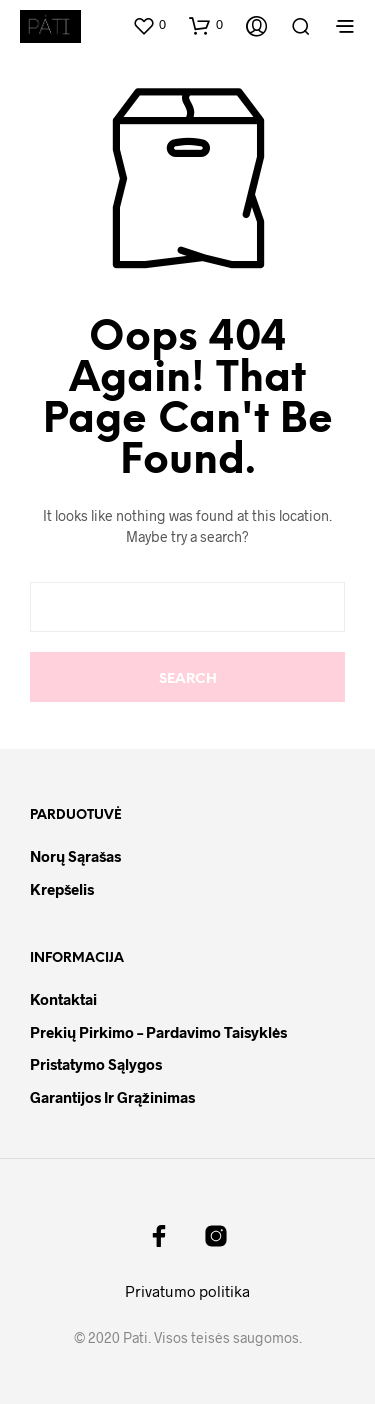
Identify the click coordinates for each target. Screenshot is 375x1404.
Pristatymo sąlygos (96, 1064)
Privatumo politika (187, 1291)
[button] (149, 25)
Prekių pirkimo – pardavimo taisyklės (158, 1032)
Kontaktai (63, 999)
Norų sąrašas (75, 856)
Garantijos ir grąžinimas (112, 1097)
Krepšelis (62, 889)
